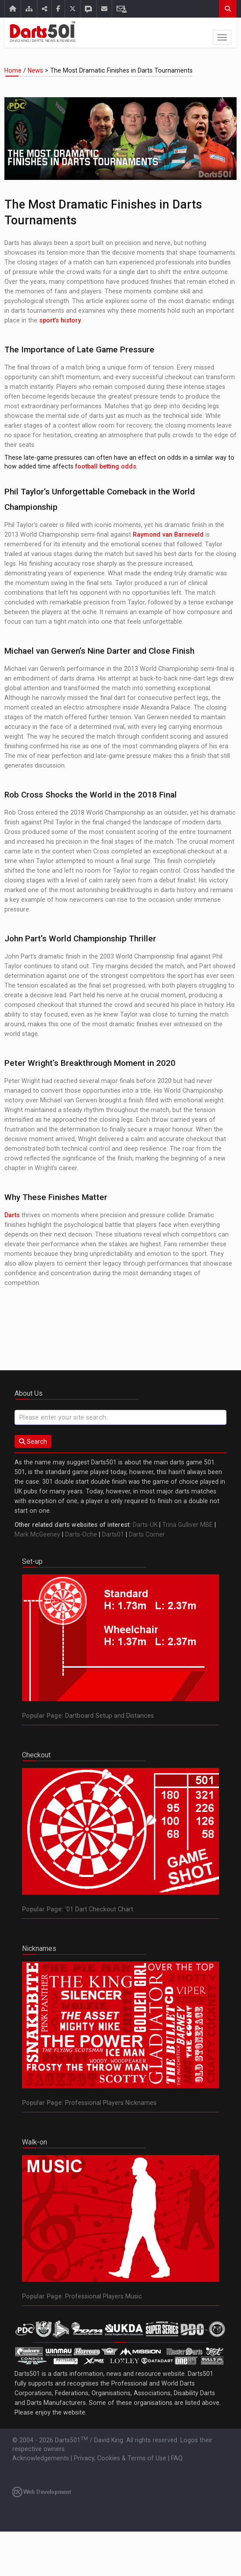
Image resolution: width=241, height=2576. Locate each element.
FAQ (177, 2458)
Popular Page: (42, 1715)
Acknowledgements (40, 2458)
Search (33, 1441)
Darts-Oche (81, 1534)
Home (13, 70)
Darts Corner (147, 1534)
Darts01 (113, 1534)
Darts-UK (145, 1524)
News (35, 70)
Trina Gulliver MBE (187, 1524)
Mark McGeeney (37, 1534)
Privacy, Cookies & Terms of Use (120, 2458)
